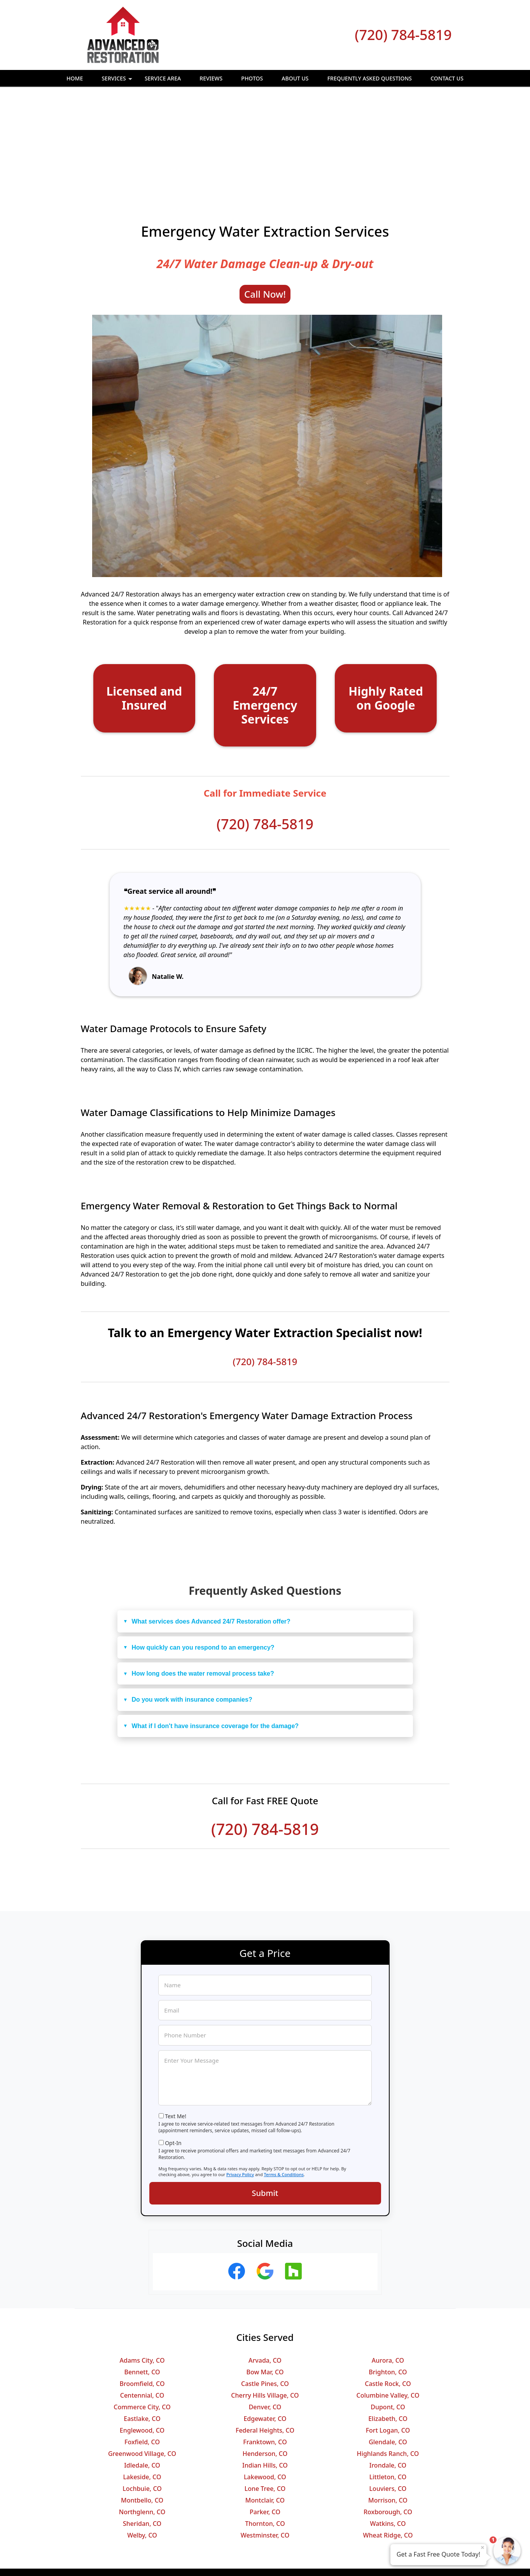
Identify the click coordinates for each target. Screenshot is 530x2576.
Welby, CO (142, 2431)
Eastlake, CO (142, 2314)
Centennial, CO (142, 2291)
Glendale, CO (388, 2338)
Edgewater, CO (264, 2314)
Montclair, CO (265, 2396)
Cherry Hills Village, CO (265, 2291)
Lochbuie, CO (142, 2384)
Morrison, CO (388, 2396)
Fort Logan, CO (388, 2326)
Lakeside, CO (142, 2372)
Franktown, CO (265, 2338)
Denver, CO (265, 2303)
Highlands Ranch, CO (388, 2349)
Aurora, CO (388, 2256)
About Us (295, 78)
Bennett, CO (142, 2268)
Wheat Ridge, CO (388, 2431)
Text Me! (175, 2012)
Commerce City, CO (142, 2303)
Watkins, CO (388, 2419)
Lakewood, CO (265, 2372)
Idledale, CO (142, 2361)
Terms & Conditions (284, 2070)
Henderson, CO (265, 2349)
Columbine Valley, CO (387, 2291)
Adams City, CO (142, 2256)
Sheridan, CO (142, 2419)
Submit (265, 2089)
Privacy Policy (240, 2070)
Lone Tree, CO (265, 2384)
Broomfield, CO (142, 2279)
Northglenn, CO (142, 2407)
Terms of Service (323, 2559)
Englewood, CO (142, 2326)
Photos (252, 78)
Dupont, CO (388, 2303)
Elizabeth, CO (388, 2314)
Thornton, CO (265, 2419)
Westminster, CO (265, 2431)
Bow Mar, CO (265, 2268)
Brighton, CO (388, 2268)
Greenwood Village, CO (142, 2349)
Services (117, 81)
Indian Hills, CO (265, 2361)
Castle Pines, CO (265, 2279)
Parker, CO (265, 2407)
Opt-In (173, 2038)
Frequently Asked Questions (369, 78)
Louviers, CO (388, 2384)
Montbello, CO (142, 2396)
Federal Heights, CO (265, 2326)
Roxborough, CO (388, 2407)
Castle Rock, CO (388, 2279)
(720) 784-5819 (403, 34)
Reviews (210, 78)
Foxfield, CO (142, 2338)
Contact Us (447, 78)
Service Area (163, 78)
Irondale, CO (387, 2361)
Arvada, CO (265, 2256)
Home (74, 78)
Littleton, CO (387, 2372)
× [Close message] (483, 2547)
